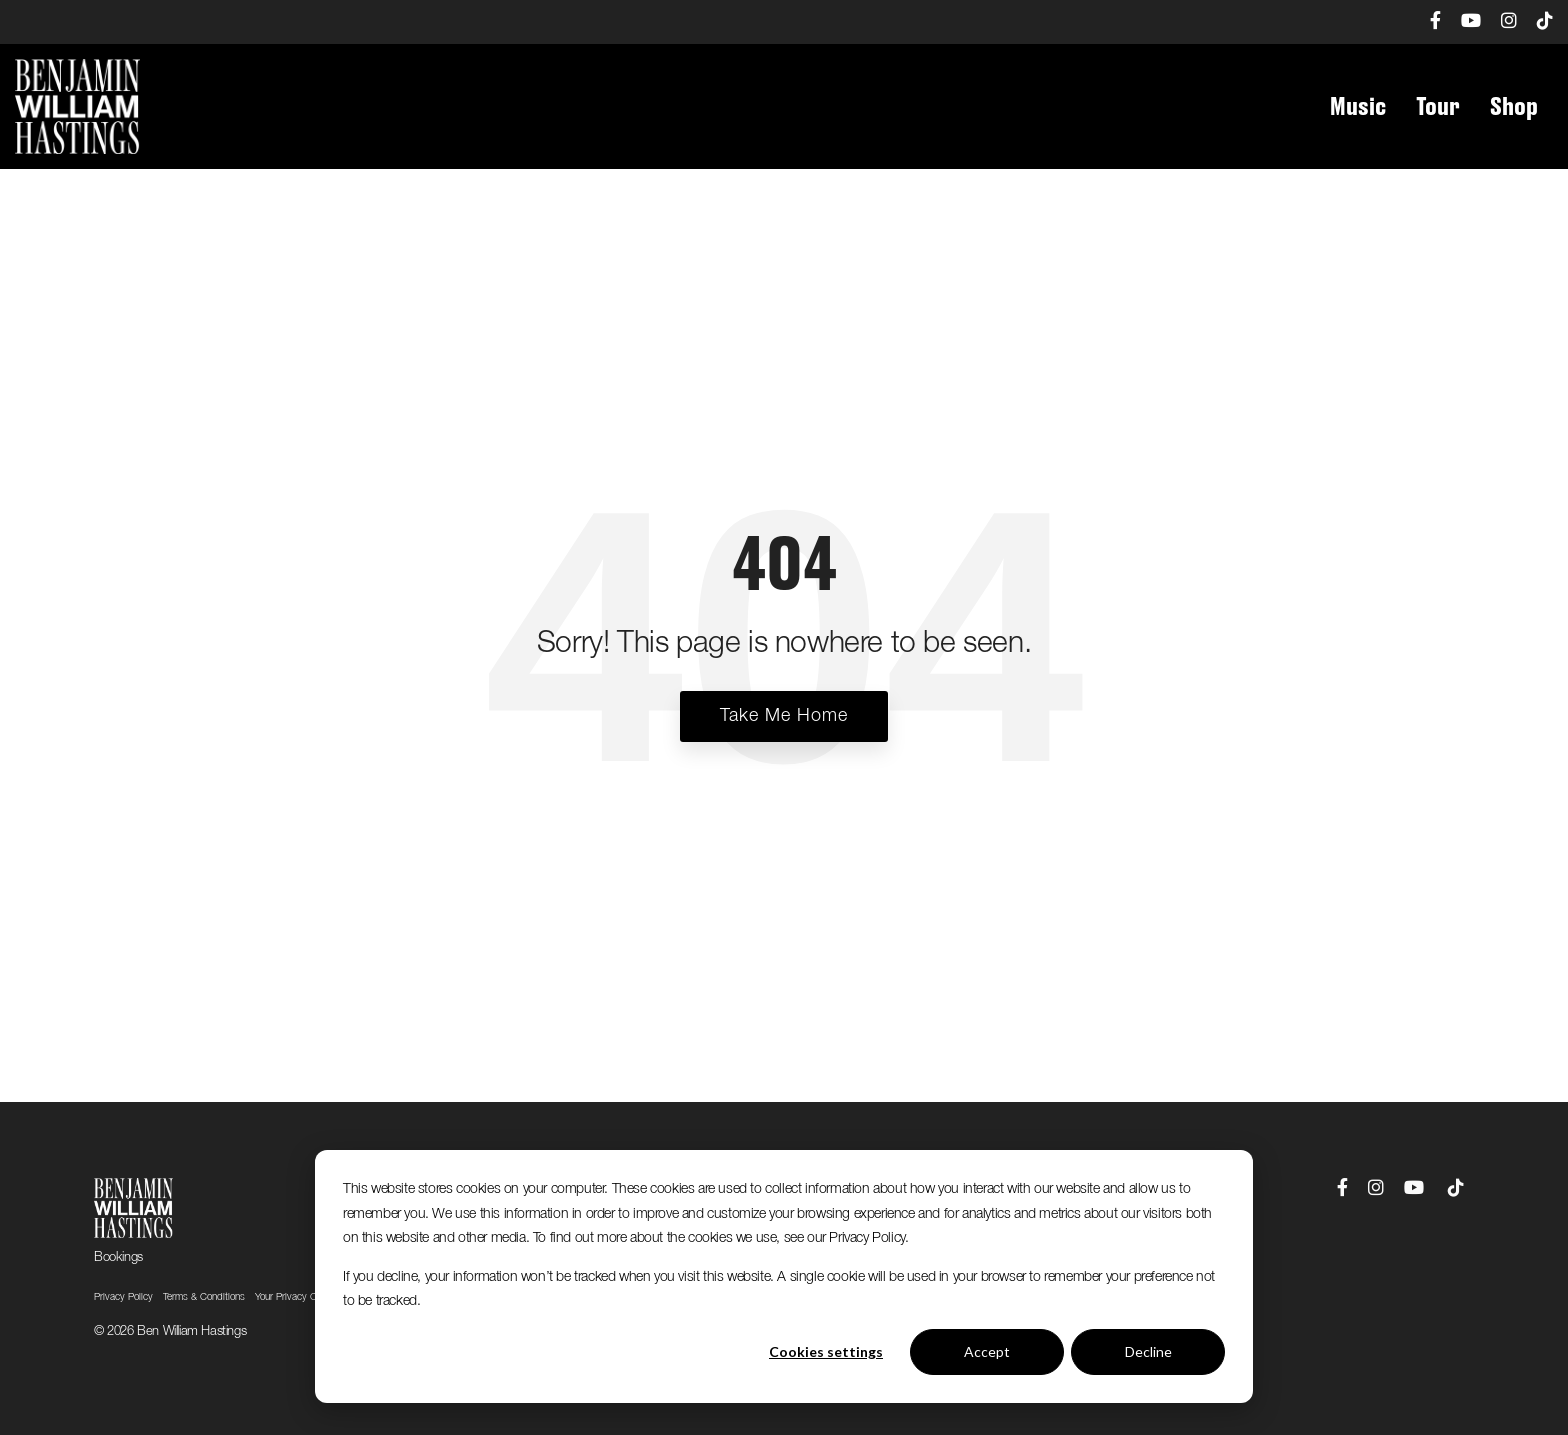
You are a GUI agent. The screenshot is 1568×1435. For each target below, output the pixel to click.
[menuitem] (1425, 22)
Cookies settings (826, 1351)
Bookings (118, 1257)
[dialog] (784, 1276)
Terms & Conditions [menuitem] (204, 1297)
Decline (1148, 1351)
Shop (1514, 107)
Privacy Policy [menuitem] (123, 1297)
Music (1358, 107)
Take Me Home (784, 716)
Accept (987, 1351)
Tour (1438, 107)
